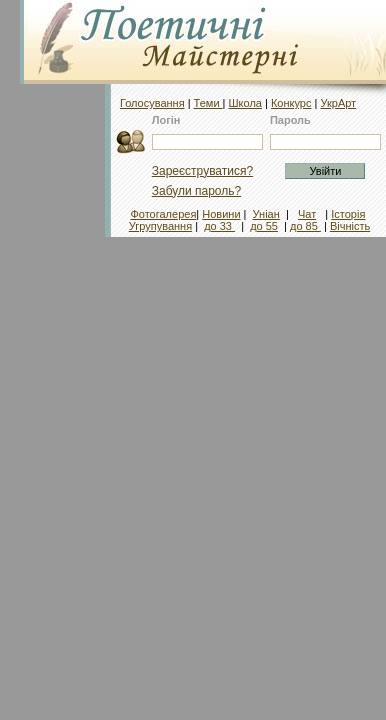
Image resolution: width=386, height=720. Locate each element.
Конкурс (291, 103)
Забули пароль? (197, 191)
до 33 (219, 226)
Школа (245, 103)
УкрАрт (338, 103)
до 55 (264, 226)
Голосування (152, 103)
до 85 (305, 226)
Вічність (350, 226)
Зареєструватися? (202, 171)
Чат (307, 214)
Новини (221, 214)
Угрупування (160, 226)
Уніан (266, 214)
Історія (348, 214)
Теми (208, 103)
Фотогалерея (163, 214)
